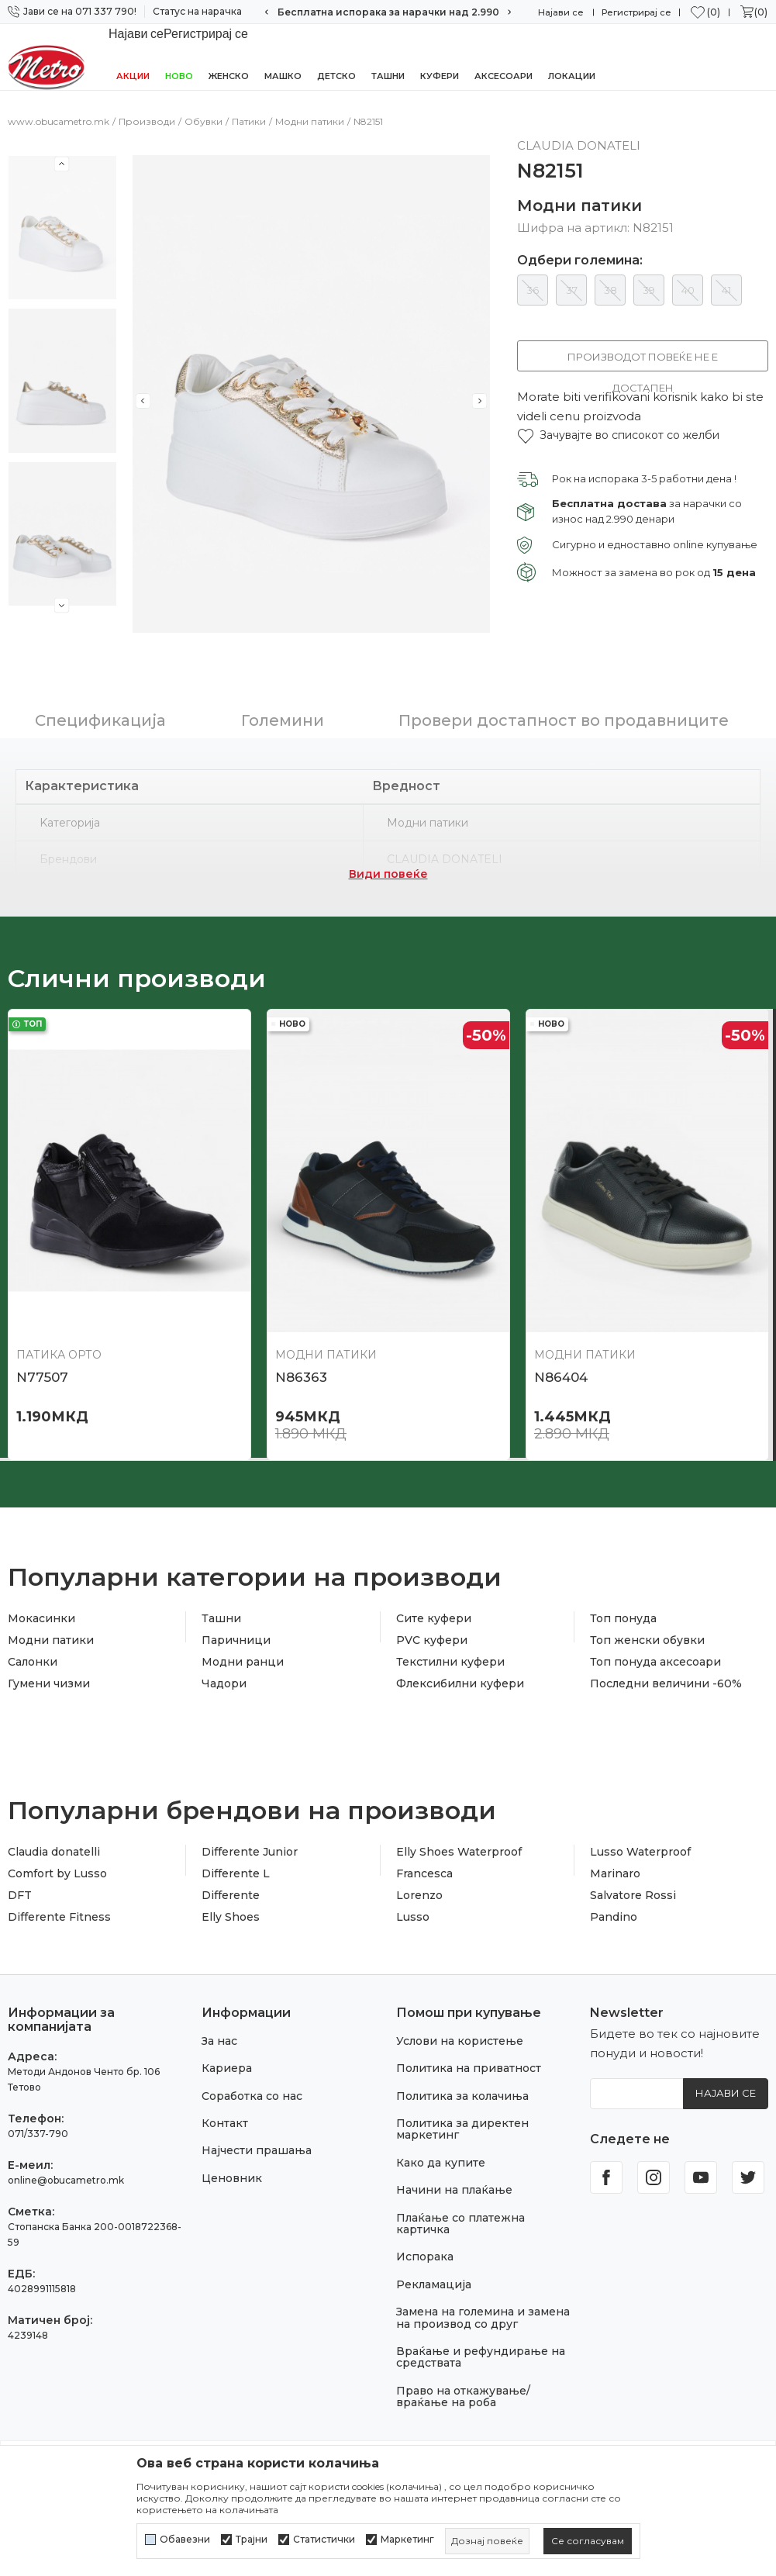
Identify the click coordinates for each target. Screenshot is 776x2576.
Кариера (227, 2069)
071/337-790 (38, 2134)
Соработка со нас (252, 2097)
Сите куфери (433, 1619)
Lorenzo (419, 1896)
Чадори (224, 1684)
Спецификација (100, 721)
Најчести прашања (257, 2151)
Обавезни (185, 2539)
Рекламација (433, 2285)
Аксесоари (503, 76)
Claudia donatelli (54, 1852)
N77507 (42, 1378)
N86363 (301, 1378)
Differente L (236, 1874)
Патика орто (59, 1355)
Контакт (225, 2124)
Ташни (388, 76)
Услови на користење (459, 2042)
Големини (282, 721)
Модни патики (309, 121)
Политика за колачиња (462, 2097)
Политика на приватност (468, 2069)
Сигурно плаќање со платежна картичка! (388, 12)
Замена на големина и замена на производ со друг (483, 2318)
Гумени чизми (49, 1684)
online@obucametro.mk (66, 2181)
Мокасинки (41, 1619)
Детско (336, 76)
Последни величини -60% (666, 1684)
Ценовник (232, 2179)
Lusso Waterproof (640, 1852)
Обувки (203, 121)
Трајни (251, 2539)
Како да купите (440, 2163)
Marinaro (615, 1874)
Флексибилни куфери (460, 1684)
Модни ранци (243, 1663)
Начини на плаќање (454, 2191)
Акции (133, 76)
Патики (249, 121)
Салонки (32, 1663)
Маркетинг (407, 2539)
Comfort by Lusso (57, 1874)
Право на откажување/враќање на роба (463, 2397)
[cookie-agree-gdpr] (587, 2541)
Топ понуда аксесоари (655, 1663)
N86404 (561, 1378)
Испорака (425, 2257)
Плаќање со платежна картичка (460, 2224)
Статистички (324, 2539)
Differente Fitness (59, 1918)
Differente (231, 1896)
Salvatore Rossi (633, 1896)
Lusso (412, 1918)
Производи (147, 121)
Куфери (439, 76)
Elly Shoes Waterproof (459, 1852)
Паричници (236, 1641)
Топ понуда (623, 1619)
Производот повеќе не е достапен (642, 360)
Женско (229, 76)
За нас (219, 2042)
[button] (618, 435)
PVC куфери (431, 1641)
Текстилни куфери (450, 1663)
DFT (20, 1896)
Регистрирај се (636, 12)
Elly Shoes (231, 1918)
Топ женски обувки (647, 1641)
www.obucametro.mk (58, 121)
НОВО (179, 76)
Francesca (424, 1874)
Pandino (613, 1918)
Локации (571, 76)
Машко (283, 76)
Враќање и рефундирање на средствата (480, 2358)
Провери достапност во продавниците (563, 721)
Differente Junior (250, 1852)
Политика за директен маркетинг (462, 2130)
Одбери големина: (580, 261)
